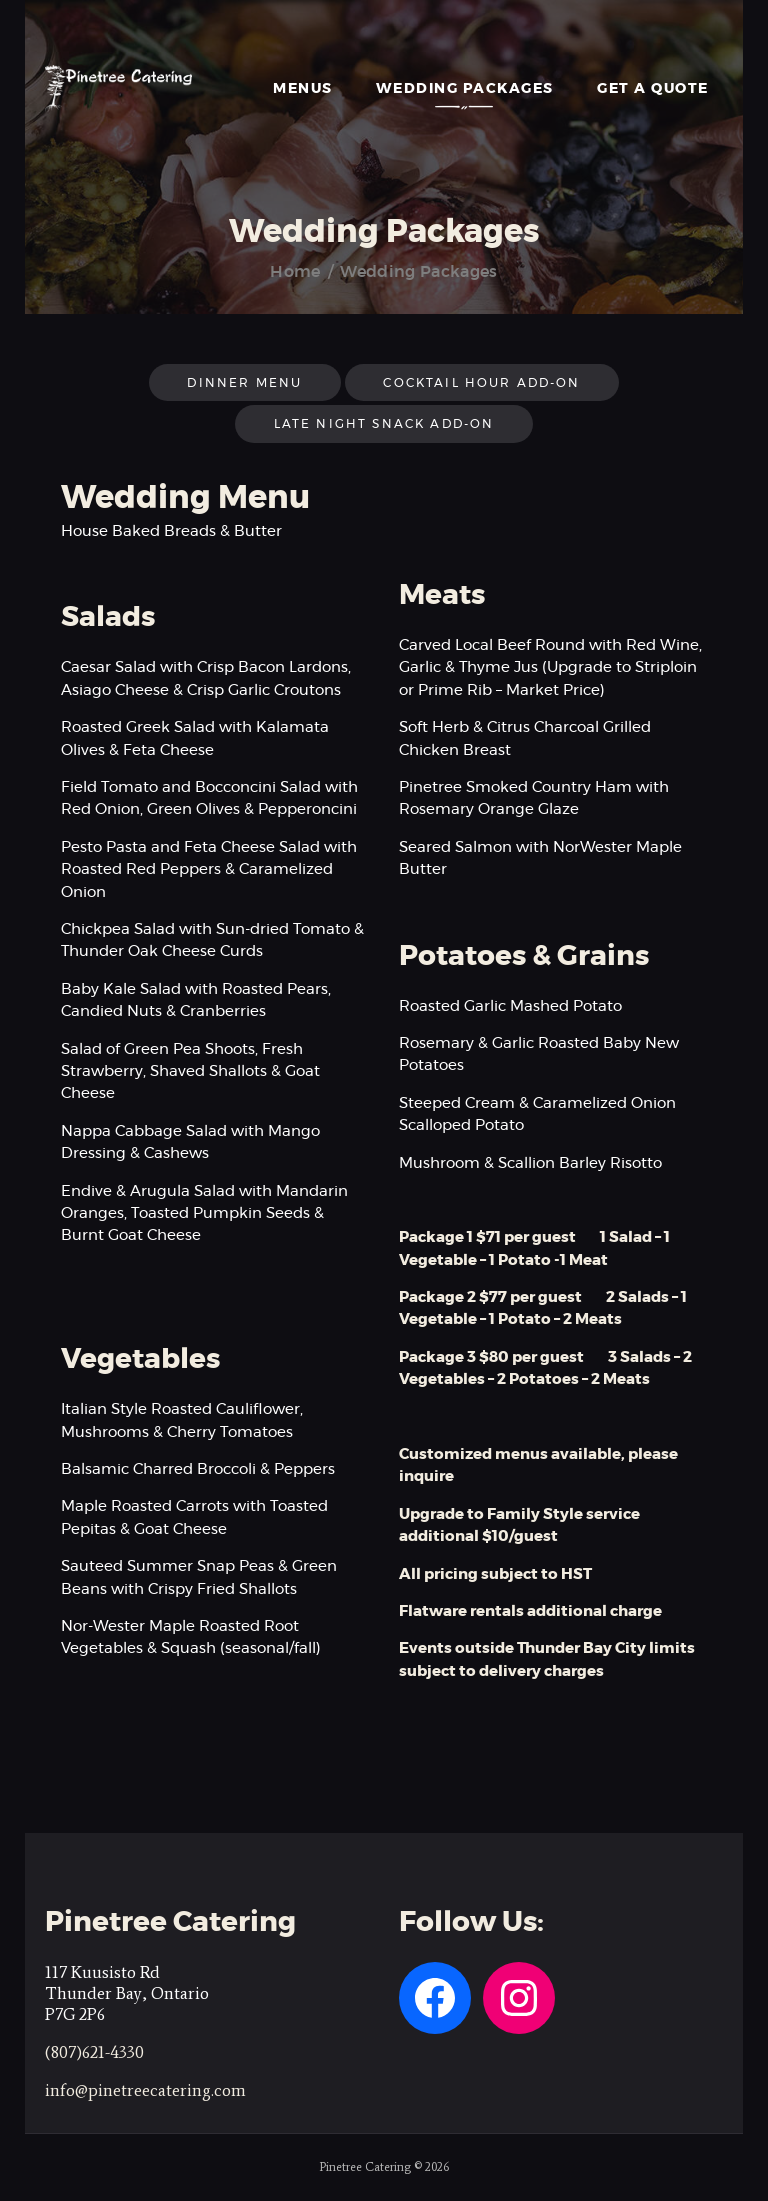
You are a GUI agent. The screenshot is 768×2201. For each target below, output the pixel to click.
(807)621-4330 (94, 2052)
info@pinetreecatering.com (145, 2090)
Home (295, 272)
